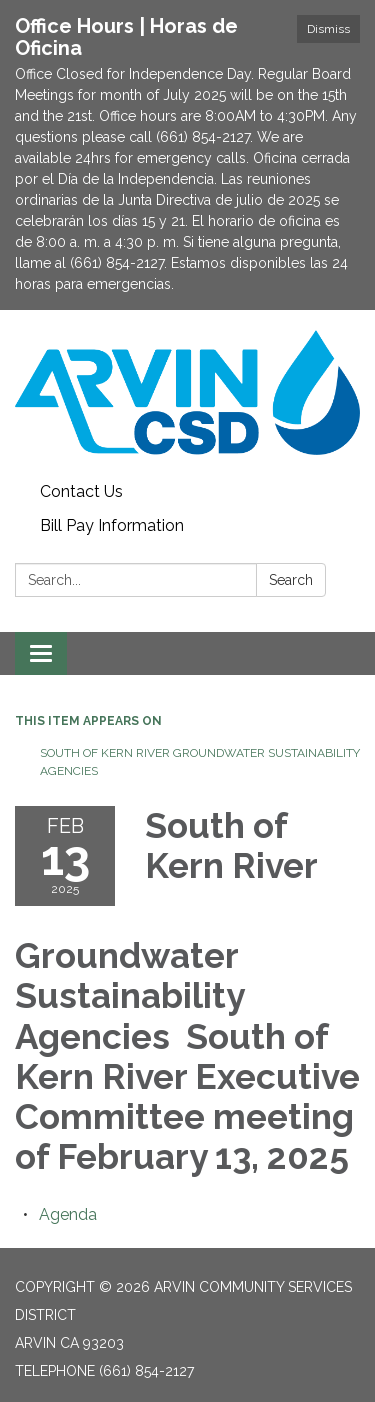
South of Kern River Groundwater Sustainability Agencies (200, 762)
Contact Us (81, 491)
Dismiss (328, 29)
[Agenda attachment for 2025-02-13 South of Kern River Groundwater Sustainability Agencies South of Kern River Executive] (68, 1214)
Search (291, 580)
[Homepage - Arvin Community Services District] (187, 392)
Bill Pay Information (112, 525)
